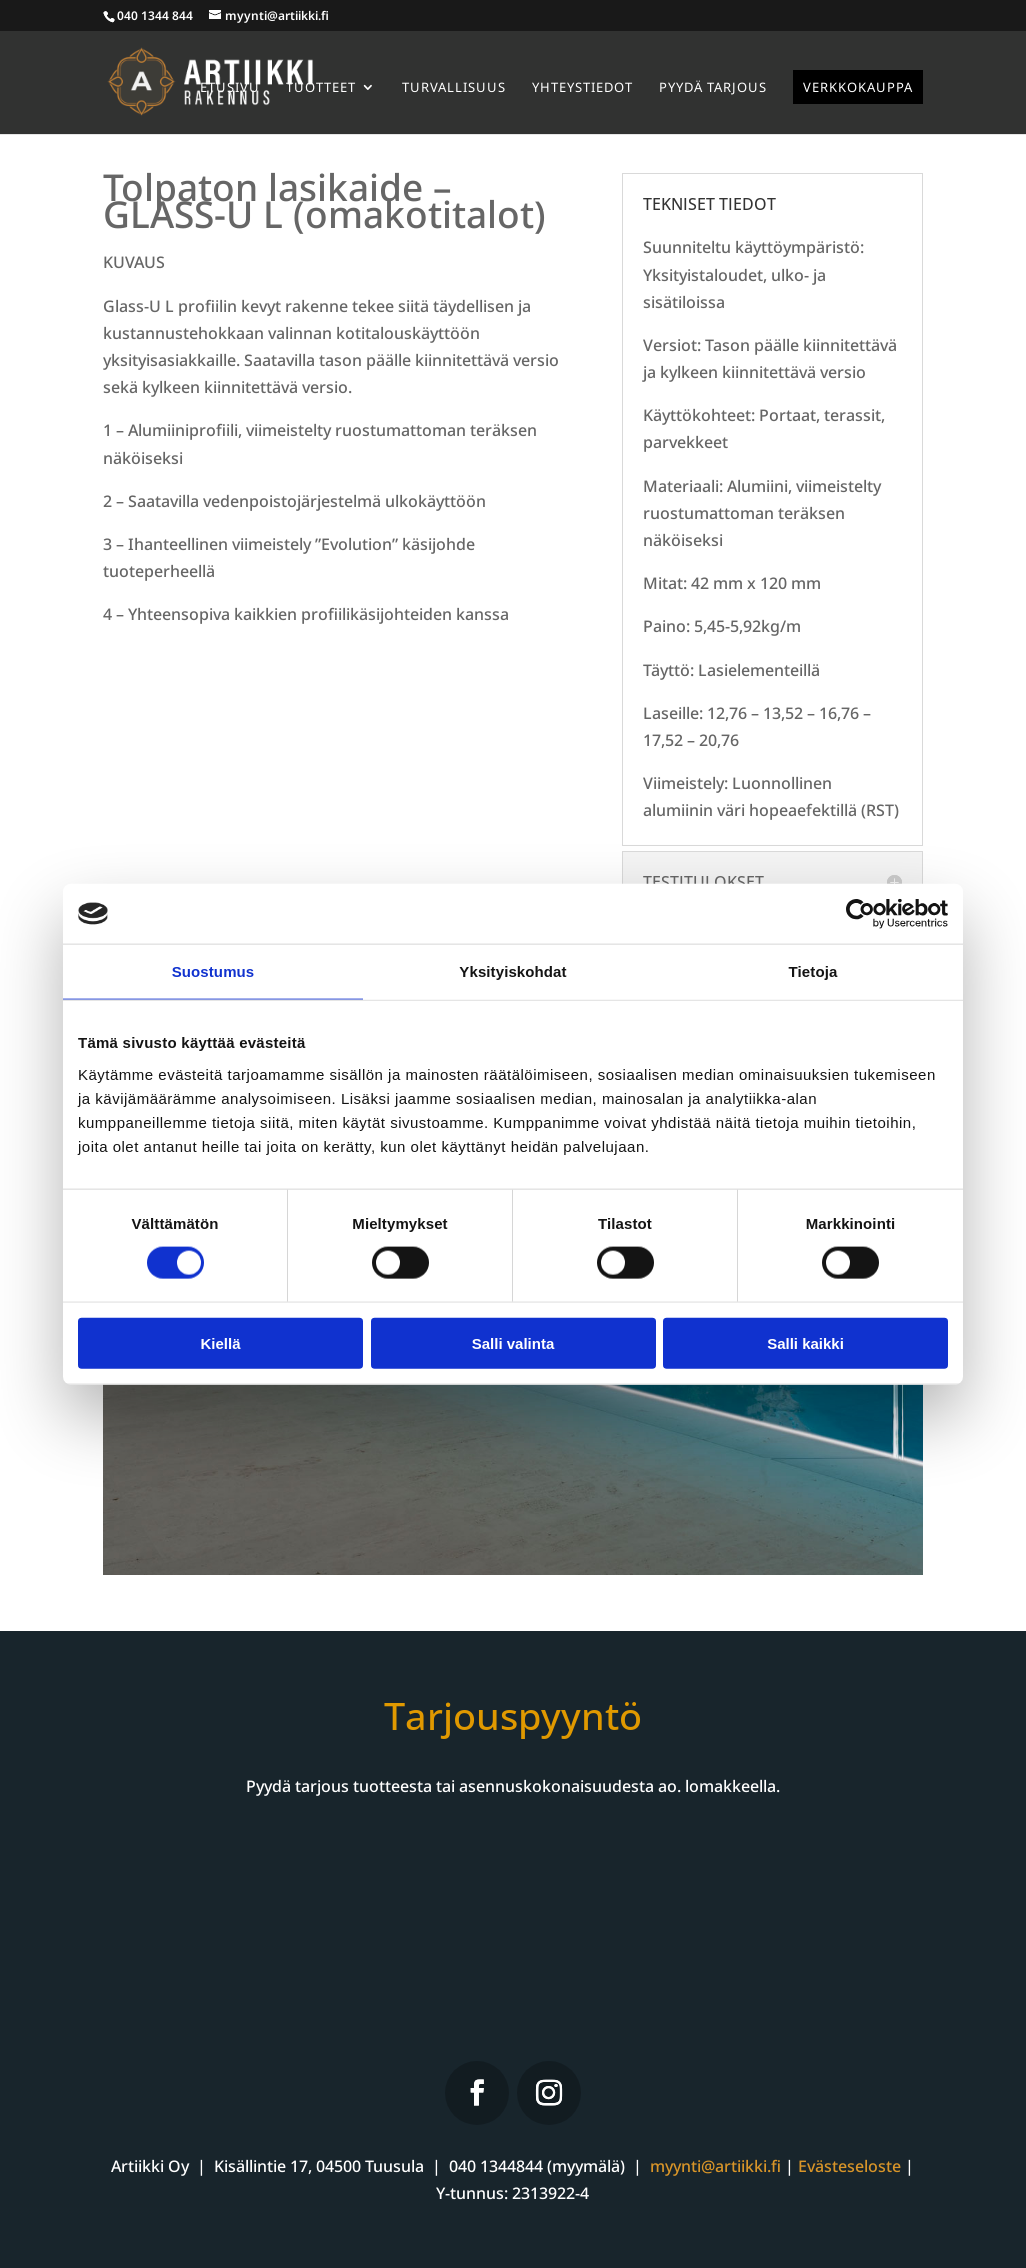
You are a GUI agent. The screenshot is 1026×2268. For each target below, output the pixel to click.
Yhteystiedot (582, 88)
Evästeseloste (849, 2166)
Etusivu (230, 88)
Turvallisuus (454, 88)
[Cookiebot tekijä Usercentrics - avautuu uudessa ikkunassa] (860, 914)
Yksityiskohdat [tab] (512, 971)
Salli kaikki (805, 1342)
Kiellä (220, 1342)
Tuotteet (321, 88)
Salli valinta (513, 1342)
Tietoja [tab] (813, 971)
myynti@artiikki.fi (715, 2166)
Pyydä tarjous (713, 88)
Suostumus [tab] (213, 971)
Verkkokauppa (858, 87)
